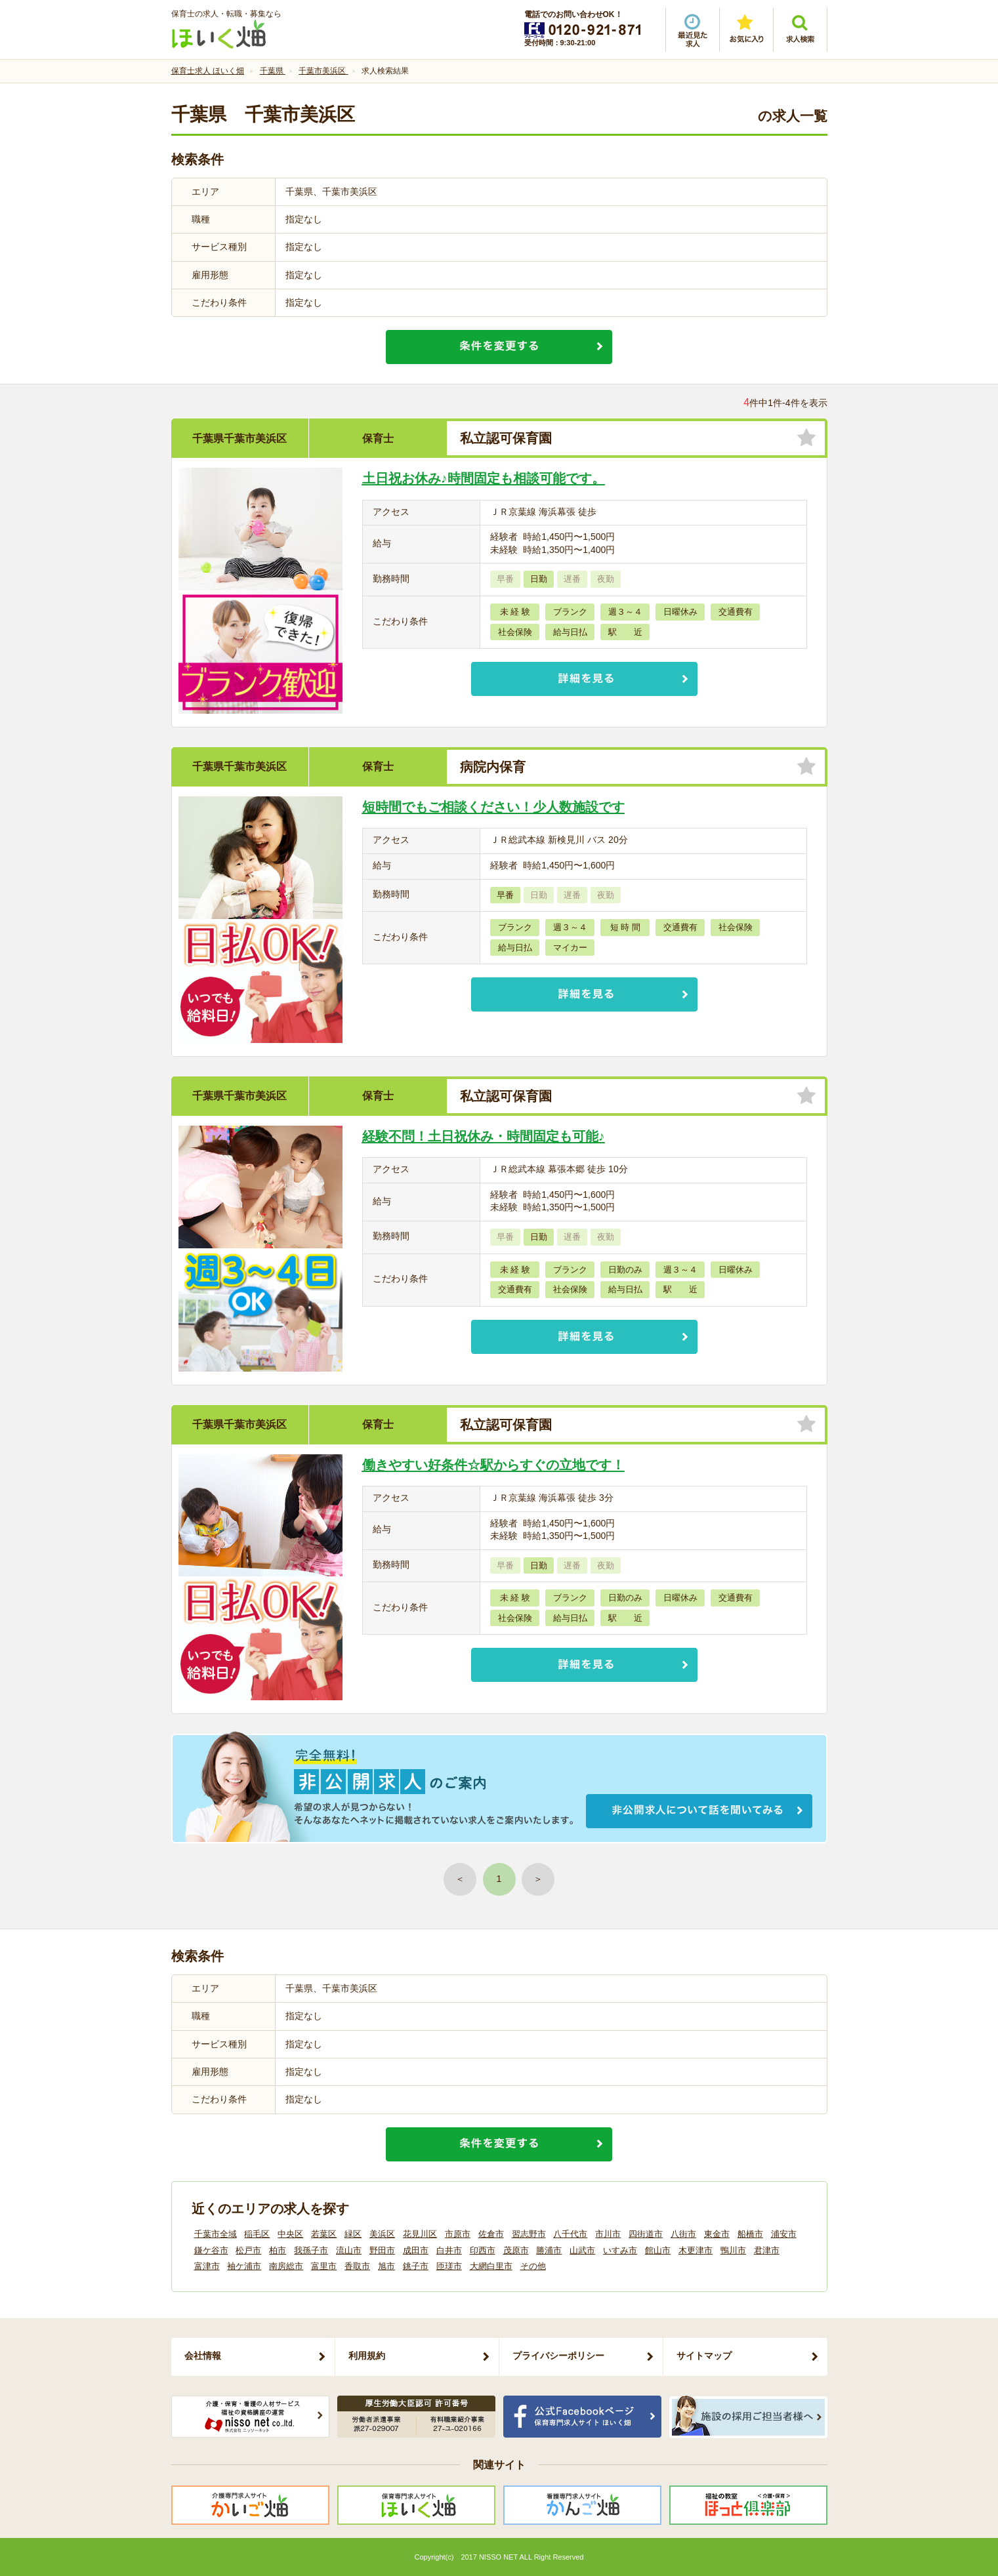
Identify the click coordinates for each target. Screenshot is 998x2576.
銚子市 (415, 2266)
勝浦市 (549, 2250)
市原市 (457, 2234)
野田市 (382, 2250)
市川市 (608, 2234)
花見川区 (420, 2234)
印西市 (482, 2250)
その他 (533, 2266)
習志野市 (529, 2234)
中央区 (290, 2234)
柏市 (277, 2250)
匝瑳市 (449, 2266)
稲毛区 (257, 2234)
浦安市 (784, 2234)
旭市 (386, 2266)
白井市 (449, 2250)
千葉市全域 (215, 2234)
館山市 (658, 2250)
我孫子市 (311, 2250)
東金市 (717, 2234)
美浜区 (382, 2234)
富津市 (207, 2266)
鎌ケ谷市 (211, 2250)
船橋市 (750, 2234)
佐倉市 (491, 2234)
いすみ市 (620, 2250)
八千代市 (570, 2234)
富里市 (324, 2266)
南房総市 (286, 2266)
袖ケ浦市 (244, 2266)
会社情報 (202, 2355)
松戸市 (248, 2250)
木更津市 (695, 2250)
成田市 (415, 2250)
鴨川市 (733, 2250)
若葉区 (324, 2234)
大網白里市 (491, 2266)
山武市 (582, 2250)
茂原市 (516, 2250)
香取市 (357, 2266)
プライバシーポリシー (558, 2355)
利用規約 (366, 2355)
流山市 (349, 2250)
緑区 (353, 2234)
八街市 (683, 2234)
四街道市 (646, 2234)
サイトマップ (704, 2355)
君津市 (767, 2250)
